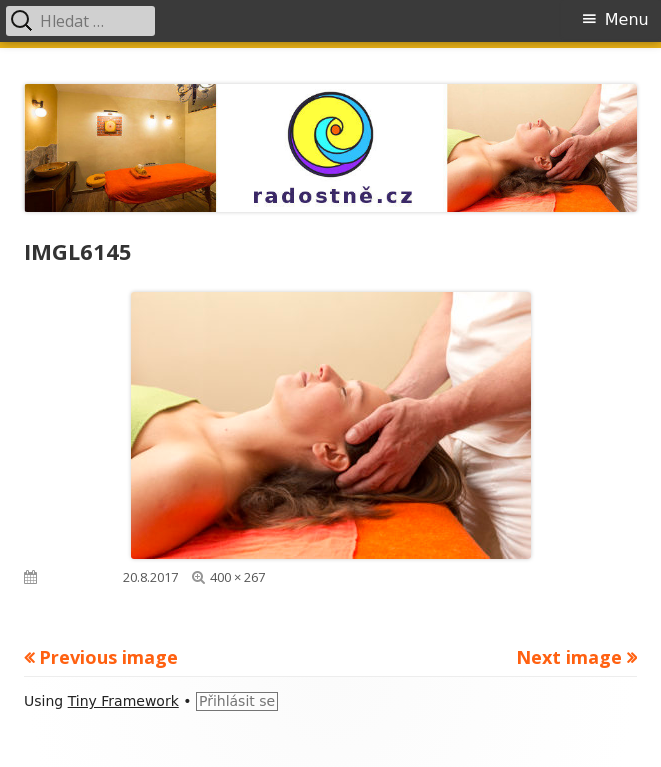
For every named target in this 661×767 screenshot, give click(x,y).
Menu (627, 19)
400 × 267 (237, 577)
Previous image (108, 657)
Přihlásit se (237, 701)
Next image (569, 657)
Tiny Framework (123, 701)
